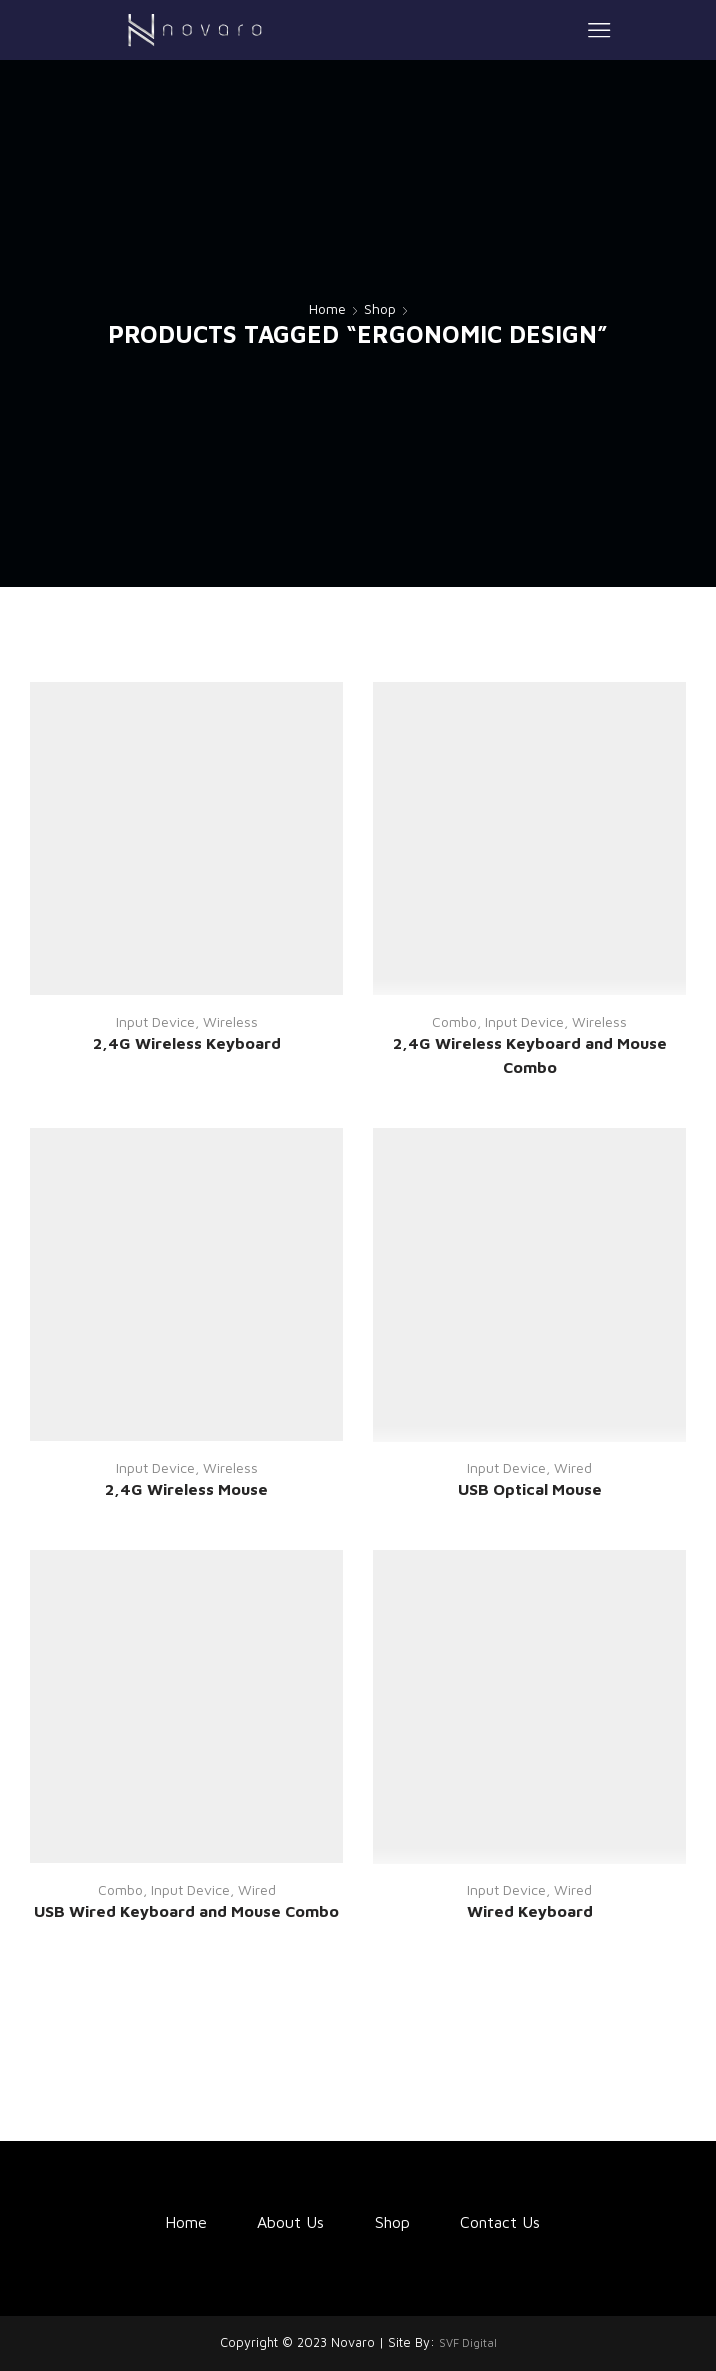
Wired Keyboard (530, 1911)
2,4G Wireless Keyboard (187, 1043)
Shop (380, 308)
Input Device (155, 1021)
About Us (290, 2222)
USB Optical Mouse (530, 1489)
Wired (573, 1467)
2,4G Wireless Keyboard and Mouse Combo (530, 1055)
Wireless (230, 1021)
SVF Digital (468, 2342)
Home (327, 308)
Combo (454, 1021)
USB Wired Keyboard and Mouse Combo (186, 1911)
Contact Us (500, 2222)
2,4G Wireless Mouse (186, 1489)
